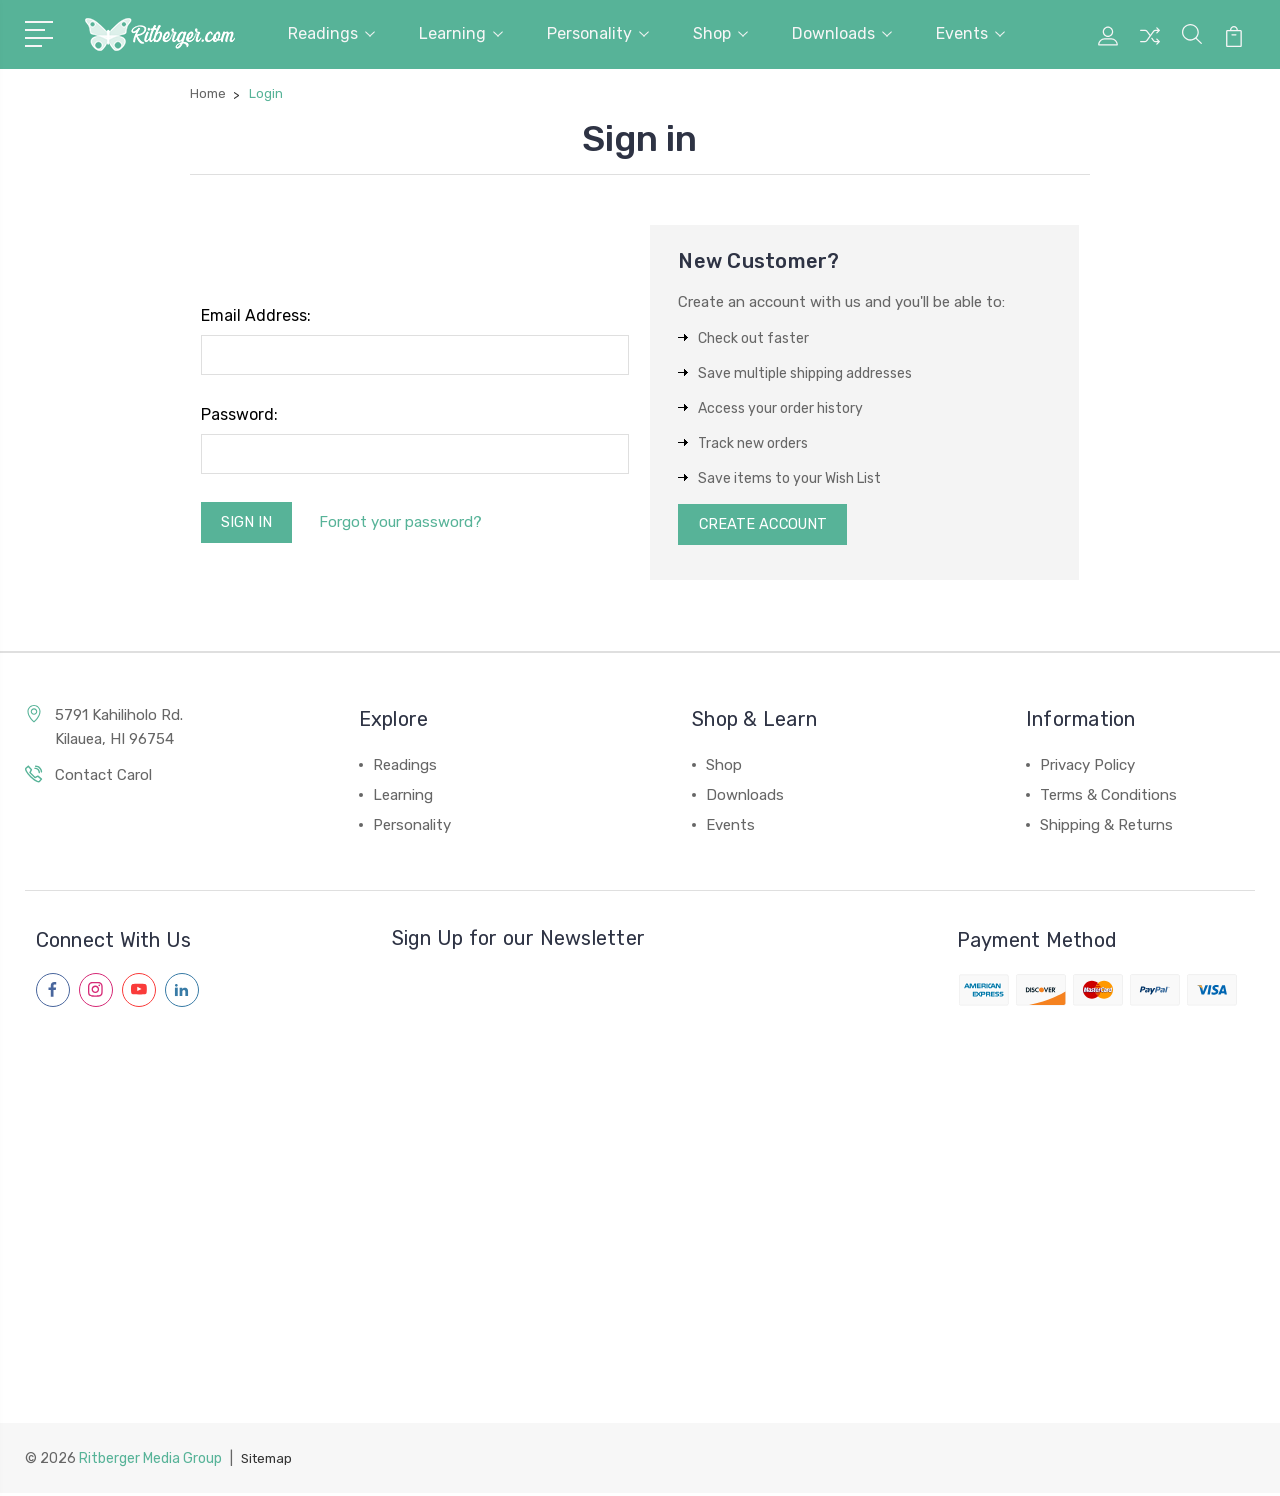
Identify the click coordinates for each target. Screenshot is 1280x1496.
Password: (239, 414)
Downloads (842, 33)
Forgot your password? (406, 523)
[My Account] (1108, 46)
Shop (720, 33)
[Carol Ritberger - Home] (160, 35)
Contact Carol (103, 778)
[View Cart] (1234, 46)
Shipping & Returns (1106, 828)
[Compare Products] (1150, 46)
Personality (598, 33)
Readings (331, 33)
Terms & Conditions (1108, 798)
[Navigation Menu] (42, 32)
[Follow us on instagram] (96, 993)
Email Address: (256, 315)
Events (970, 33)
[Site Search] (1192, 46)
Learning (461, 33)
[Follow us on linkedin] (182, 993)
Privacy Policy (1087, 768)
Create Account (765, 526)
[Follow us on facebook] (53, 993)
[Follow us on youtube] (139, 993)
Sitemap (269, 1461)
